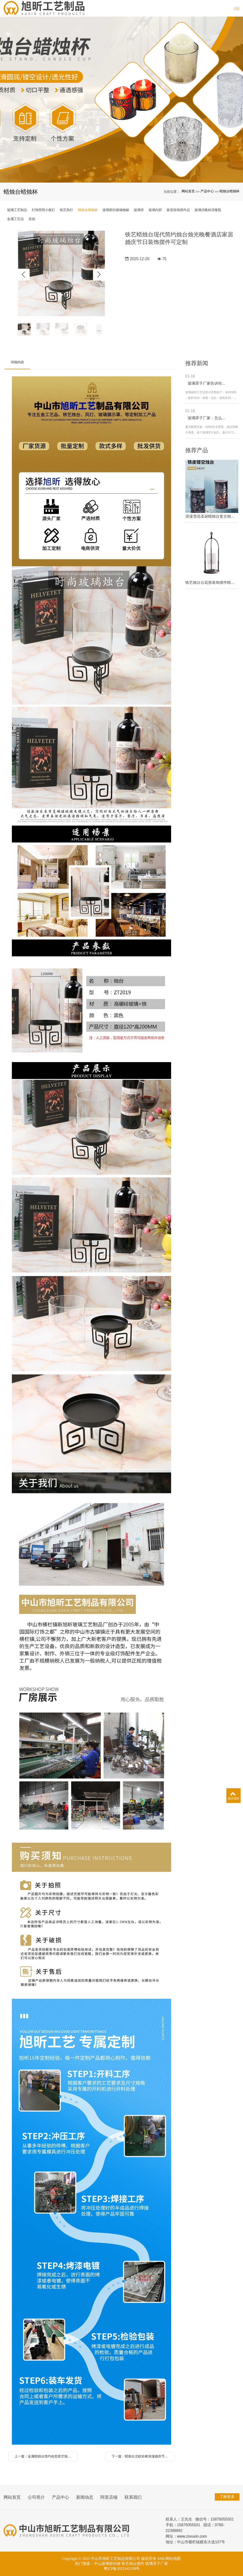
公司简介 (36, 2497)
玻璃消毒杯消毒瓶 (208, 210)
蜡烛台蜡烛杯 (229, 191)
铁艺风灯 (66, 210)
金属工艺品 (15, 219)
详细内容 (17, 362)
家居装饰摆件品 (178, 210)
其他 (31, 219)
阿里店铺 (108, 2497)
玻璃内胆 (155, 210)
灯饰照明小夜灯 (43, 210)
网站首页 (188, 191)
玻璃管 (139, 210)
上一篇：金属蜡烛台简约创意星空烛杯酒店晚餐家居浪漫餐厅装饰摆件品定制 (44, 2456)
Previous (24, 275)
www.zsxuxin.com (192, 2536)
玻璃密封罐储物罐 (116, 210)
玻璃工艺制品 (17, 210)
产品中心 (207, 191)
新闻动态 (84, 2497)
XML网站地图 (169, 2559)
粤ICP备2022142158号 (121, 2569)
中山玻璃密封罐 (107, 2564)
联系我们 (133, 2497)
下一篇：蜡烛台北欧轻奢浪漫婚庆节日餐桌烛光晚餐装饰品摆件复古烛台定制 (141, 2456)
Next (99, 275)
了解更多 (227, 2497)
